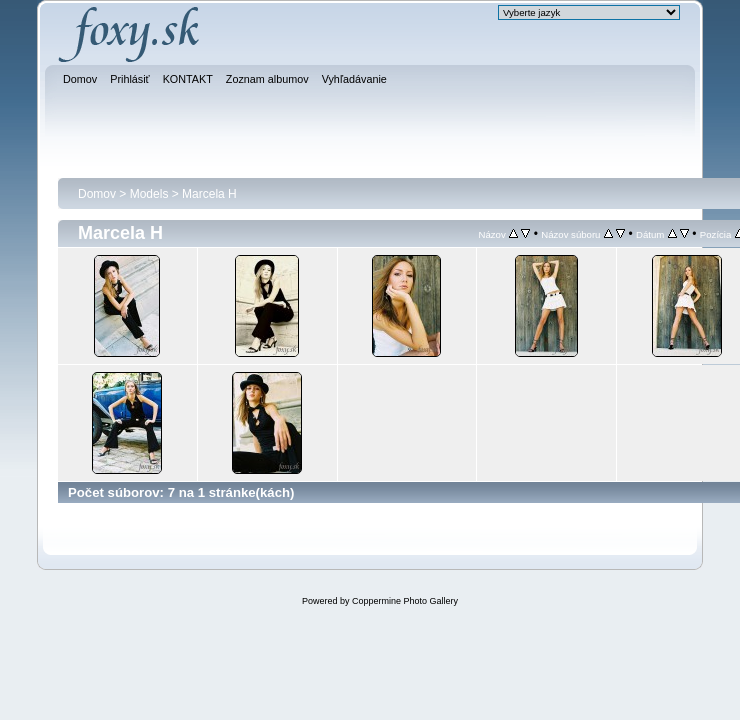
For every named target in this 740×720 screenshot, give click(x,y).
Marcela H (209, 194)
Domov (97, 194)
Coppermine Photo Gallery (405, 601)
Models (149, 194)
